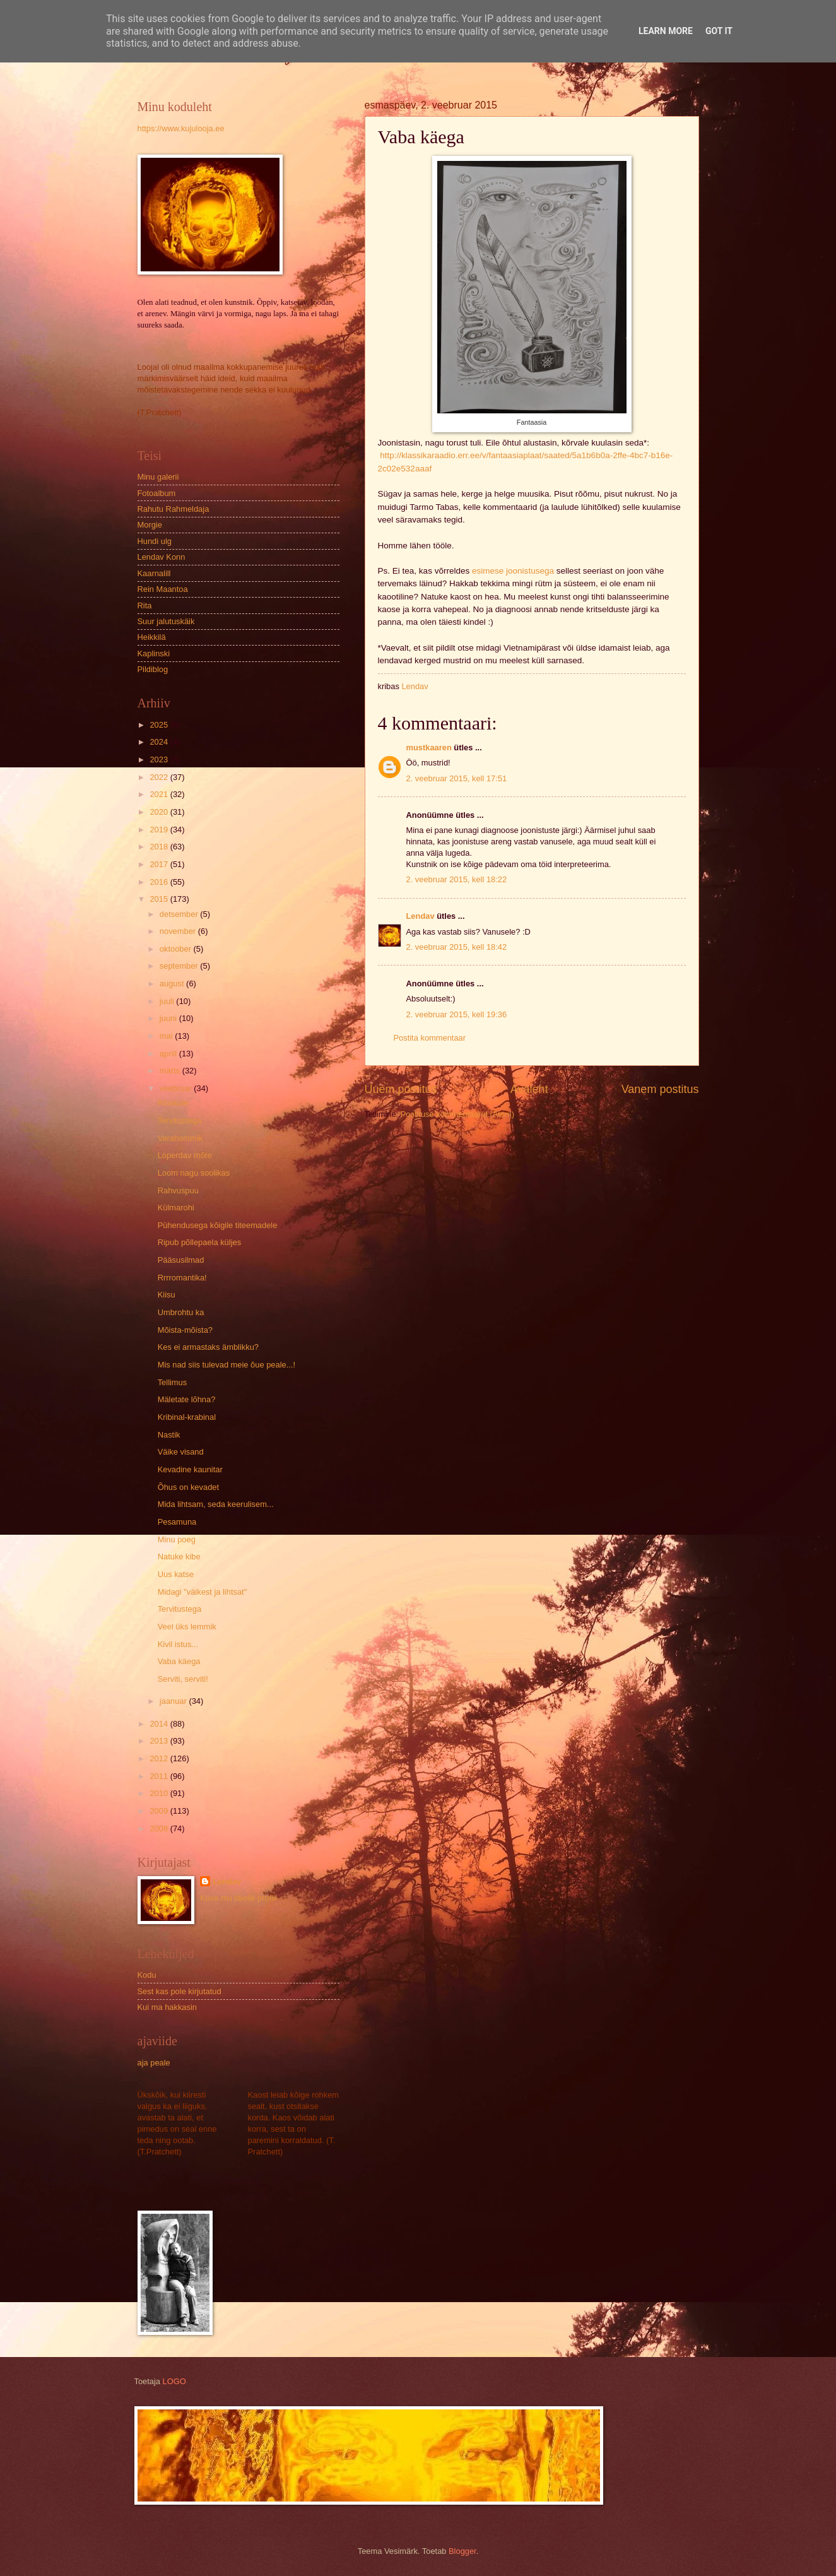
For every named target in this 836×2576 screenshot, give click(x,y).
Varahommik (180, 1138)
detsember (180, 914)
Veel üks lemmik (187, 1626)
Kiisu (166, 1294)
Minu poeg (177, 1539)
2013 (160, 1741)
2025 (160, 725)
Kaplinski (154, 653)
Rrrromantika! (182, 1277)
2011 (160, 1776)
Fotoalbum (157, 493)
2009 (160, 1811)
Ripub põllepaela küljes (199, 1242)
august (173, 983)
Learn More (666, 31)
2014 (160, 1723)
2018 (160, 846)
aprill (169, 1053)
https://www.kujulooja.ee (181, 128)
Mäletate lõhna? (187, 1399)
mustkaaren (429, 747)
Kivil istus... (178, 1644)
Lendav (420, 916)
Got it (719, 31)
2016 (160, 882)
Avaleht (529, 1089)
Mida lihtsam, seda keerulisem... (216, 1504)
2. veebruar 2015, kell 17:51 (456, 778)
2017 (160, 864)
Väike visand (181, 1451)
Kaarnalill (154, 573)
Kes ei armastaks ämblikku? (208, 1347)
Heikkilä (152, 637)
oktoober (177, 949)
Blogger (462, 2551)
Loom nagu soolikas (194, 1173)
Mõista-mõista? (185, 1330)
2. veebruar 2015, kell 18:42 (456, 947)
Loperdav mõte (185, 1155)
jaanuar (174, 1701)
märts (171, 1070)
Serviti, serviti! (183, 1679)
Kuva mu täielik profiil (238, 1898)
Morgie (150, 524)
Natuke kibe (179, 1556)
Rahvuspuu (178, 1190)
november (179, 931)
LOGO (174, 2381)
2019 (160, 829)
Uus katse (176, 1574)
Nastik (169, 1434)
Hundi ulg (155, 541)
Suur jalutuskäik (166, 621)
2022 (160, 777)
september (180, 966)
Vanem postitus (660, 1089)
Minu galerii (158, 477)
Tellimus (172, 1382)
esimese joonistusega (513, 571)
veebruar (177, 1088)
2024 (160, 742)
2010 (160, 1793)
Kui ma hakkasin (167, 2007)
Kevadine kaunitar (190, 1469)
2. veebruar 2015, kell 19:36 (456, 1014)
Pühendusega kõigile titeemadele (218, 1225)
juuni (169, 1018)
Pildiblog (153, 669)
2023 (160, 759)
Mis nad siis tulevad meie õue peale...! (226, 1364)
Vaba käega (179, 1661)
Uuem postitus (401, 1089)
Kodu (147, 1975)
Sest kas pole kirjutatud (179, 1991)
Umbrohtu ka (181, 1312)
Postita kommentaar (430, 1038)
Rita (145, 605)
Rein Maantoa (163, 589)
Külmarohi (176, 1207)
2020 (160, 812)
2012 (160, 1758)
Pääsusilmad (181, 1260)
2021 (160, 794)
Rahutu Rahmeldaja (173, 509)
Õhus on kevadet (188, 1487)
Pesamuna (177, 1522)
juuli (168, 1001)
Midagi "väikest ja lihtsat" (202, 1592)
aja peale (154, 2062)
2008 (160, 1828)
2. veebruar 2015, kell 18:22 (456, 879)
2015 (160, 899)
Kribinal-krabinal (187, 1417)
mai (167, 1036)
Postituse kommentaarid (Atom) (457, 1114)
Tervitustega (179, 1120)
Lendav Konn (161, 557)
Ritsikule (173, 1103)
